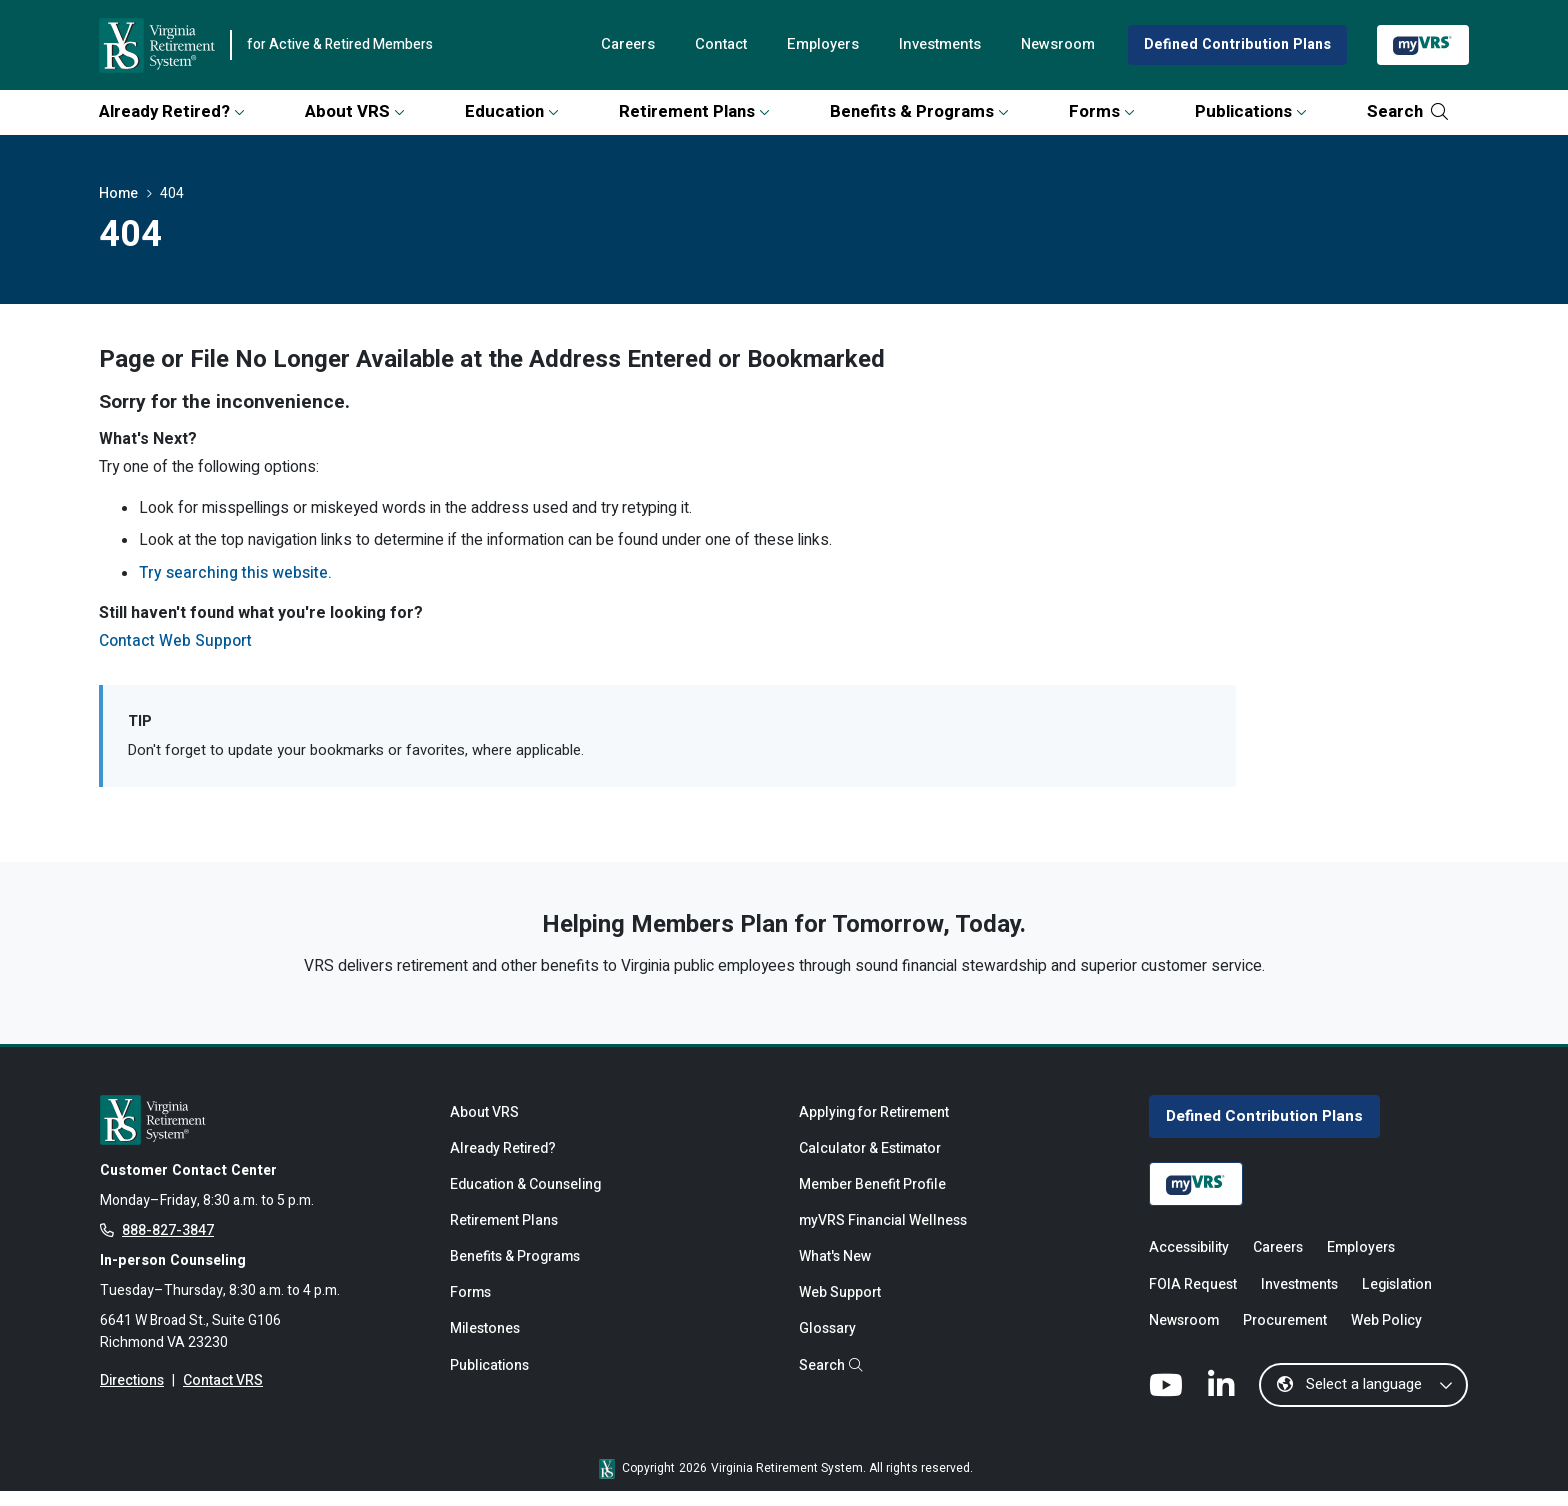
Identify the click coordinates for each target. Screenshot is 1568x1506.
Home (118, 194)
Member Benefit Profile (875, 1196)
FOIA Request (1193, 1297)
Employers (808, 45)
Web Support (841, 1309)
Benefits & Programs (919, 111)
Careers (606, 45)
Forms (1102, 111)
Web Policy (1394, 1335)
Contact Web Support (177, 647)
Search (1407, 111)
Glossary (828, 1346)
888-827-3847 (168, 1242)
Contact (703, 45)
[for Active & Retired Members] (260, 1128)
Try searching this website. (236, 578)
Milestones (485, 1346)
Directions (132, 1397)
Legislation (1401, 1297)
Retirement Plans (694, 111)
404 (172, 194)
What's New (836, 1271)
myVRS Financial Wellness (884, 1234)
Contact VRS (225, 1397)
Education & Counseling (528, 1196)
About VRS (355, 111)
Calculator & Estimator (873, 1159)
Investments (929, 45)
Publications (1251, 111)
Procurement (1289, 1335)
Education (512, 111)
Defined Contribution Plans (1235, 44)
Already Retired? (172, 111)
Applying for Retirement (876, 1122)
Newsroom (1051, 45)
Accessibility (1189, 1260)
